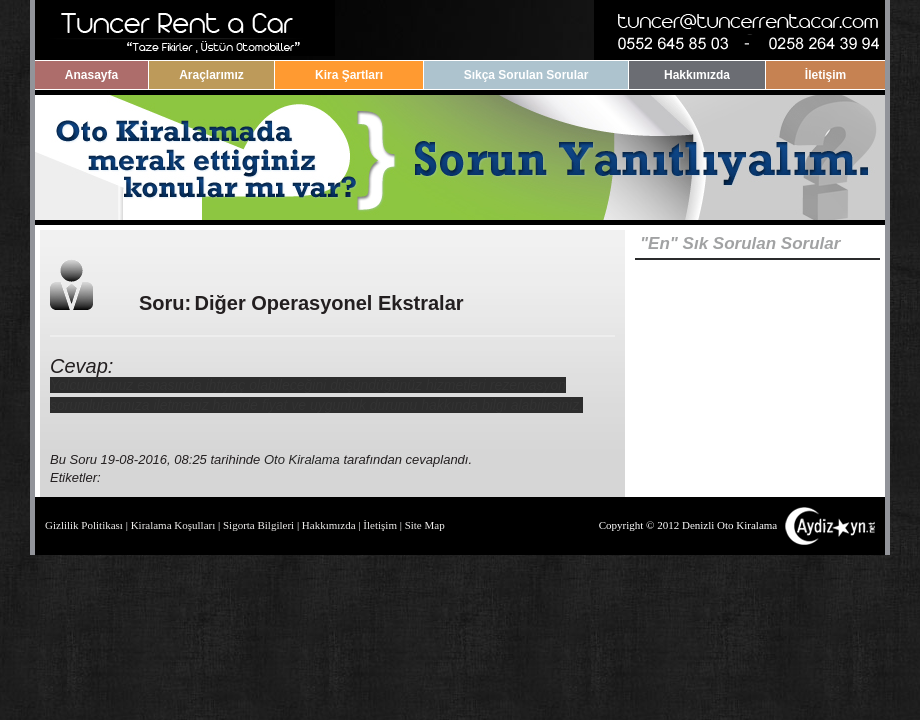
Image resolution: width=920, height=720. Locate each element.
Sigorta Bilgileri (258, 525)
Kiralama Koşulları (173, 525)
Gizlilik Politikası (84, 525)
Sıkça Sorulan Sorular (526, 75)
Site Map (425, 525)
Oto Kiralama (302, 459)
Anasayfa (91, 75)
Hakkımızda (697, 75)
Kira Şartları (349, 75)
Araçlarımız (211, 75)
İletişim (825, 75)
